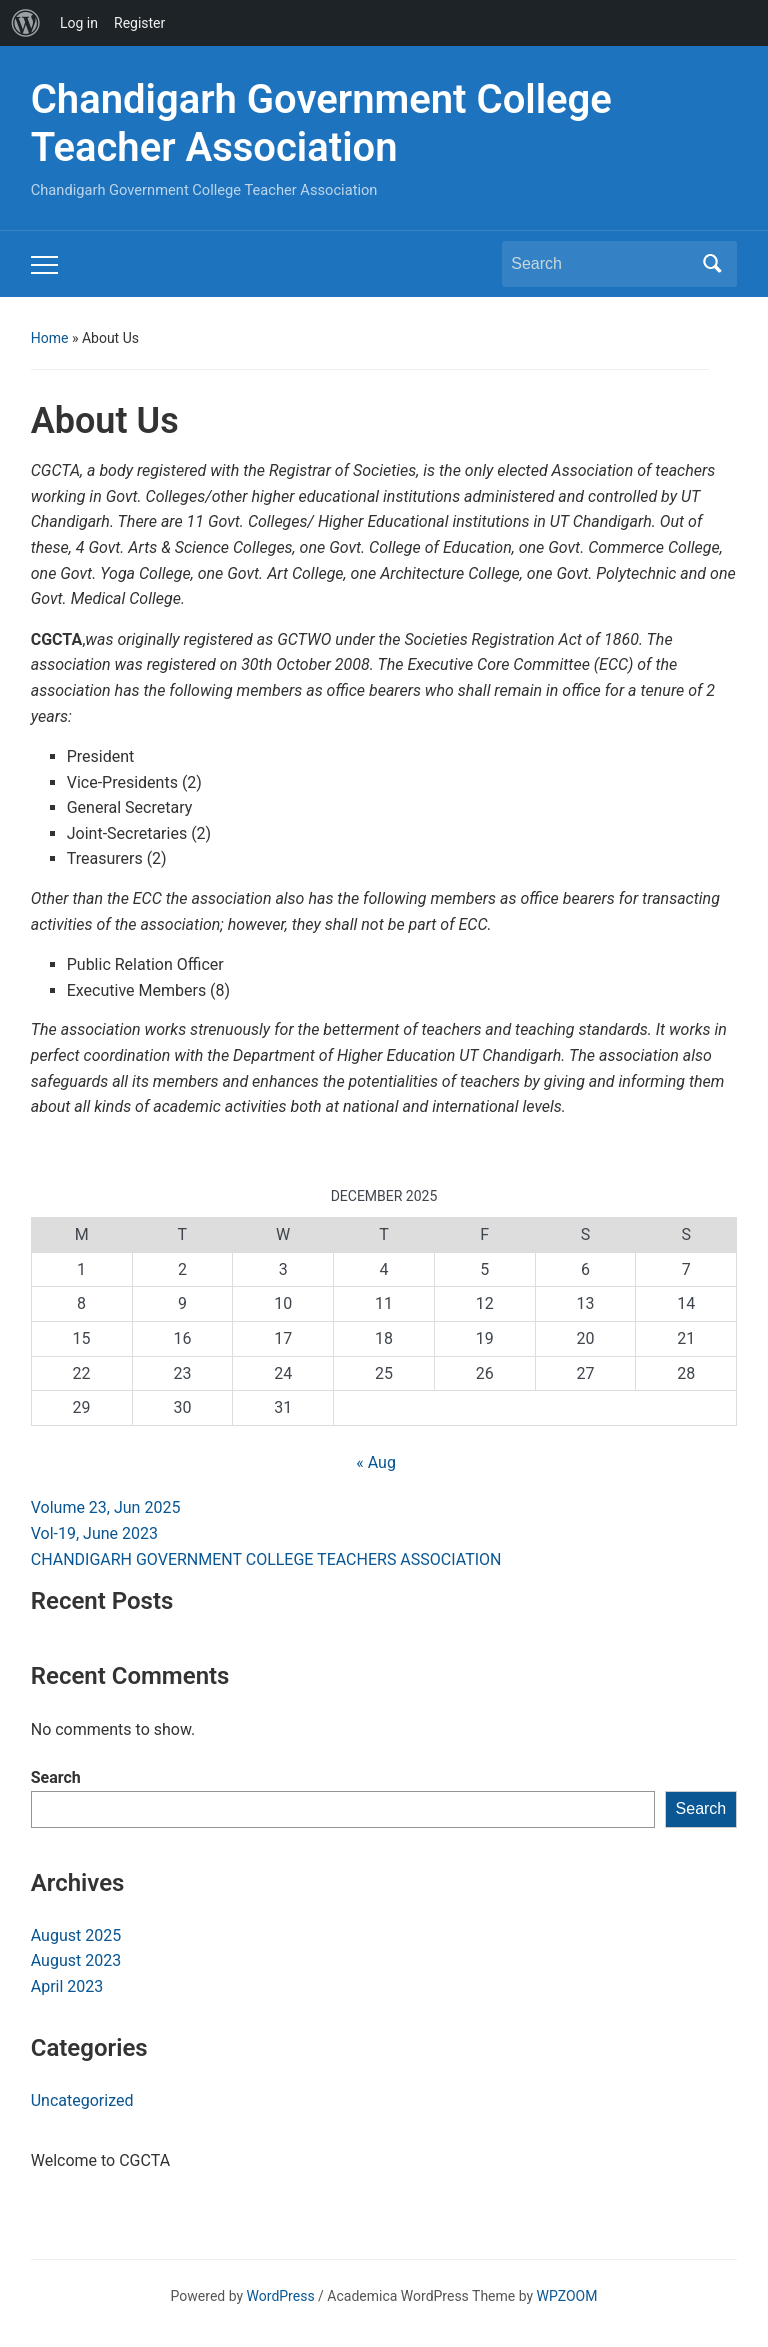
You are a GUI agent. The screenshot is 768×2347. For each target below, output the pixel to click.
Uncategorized (82, 2100)
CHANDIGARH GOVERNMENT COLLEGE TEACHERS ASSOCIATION (266, 1559)
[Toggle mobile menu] (44, 265)
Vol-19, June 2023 (94, 1533)
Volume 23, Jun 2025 (106, 1507)
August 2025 (76, 1935)
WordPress (281, 2296)
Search (56, 1777)
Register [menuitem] (139, 23)
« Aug (376, 1462)
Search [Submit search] (712, 264)
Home (50, 338)
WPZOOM (567, 2296)
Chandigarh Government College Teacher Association (321, 123)
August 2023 (76, 1960)
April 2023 (67, 1986)
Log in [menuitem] (79, 23)
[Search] (601, 264)
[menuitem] (26, 23)
